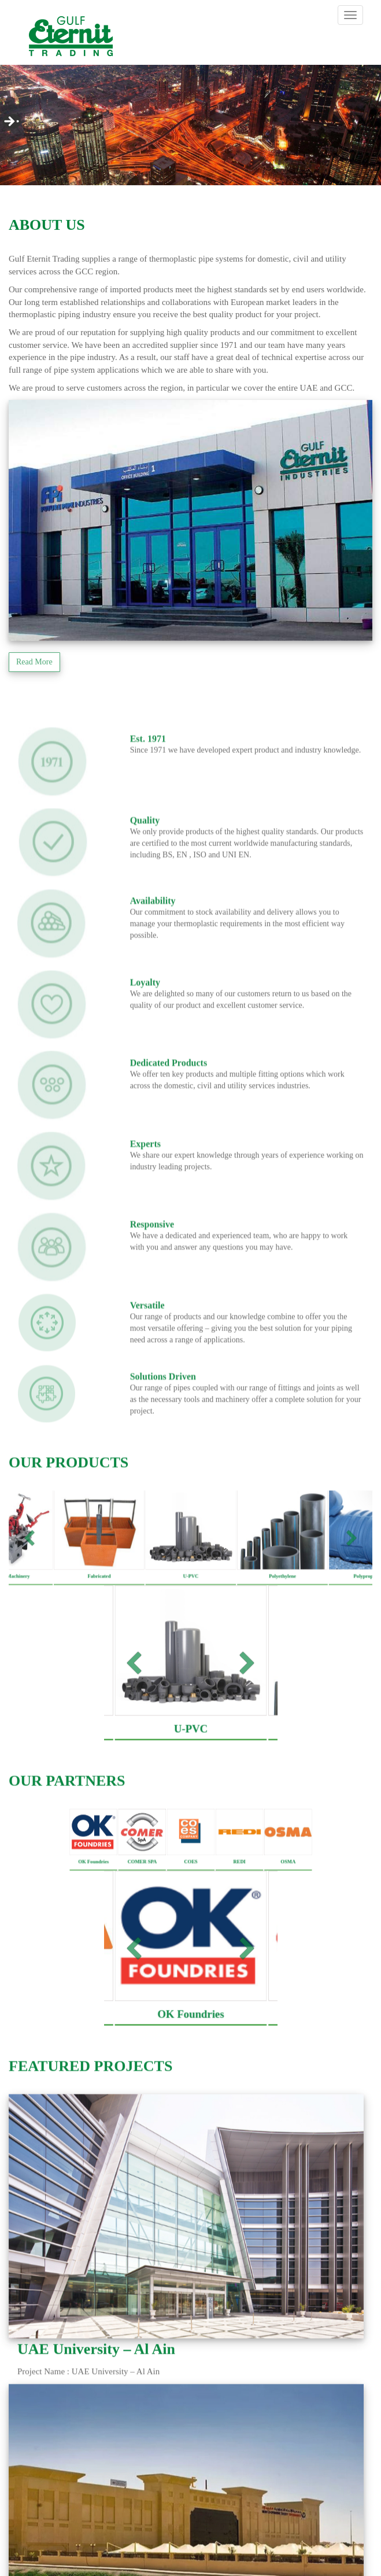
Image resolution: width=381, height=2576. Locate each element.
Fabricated (98, 1601)
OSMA (287, 1887)
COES (190, 1887)
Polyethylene (282, 1601)
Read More (34, 662)
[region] (190, 125)
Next (8, 122)
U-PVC (190, 1601)
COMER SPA (142, 1887)
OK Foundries (93, 1887)
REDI (239, 1887)
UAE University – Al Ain (96, 2374)
